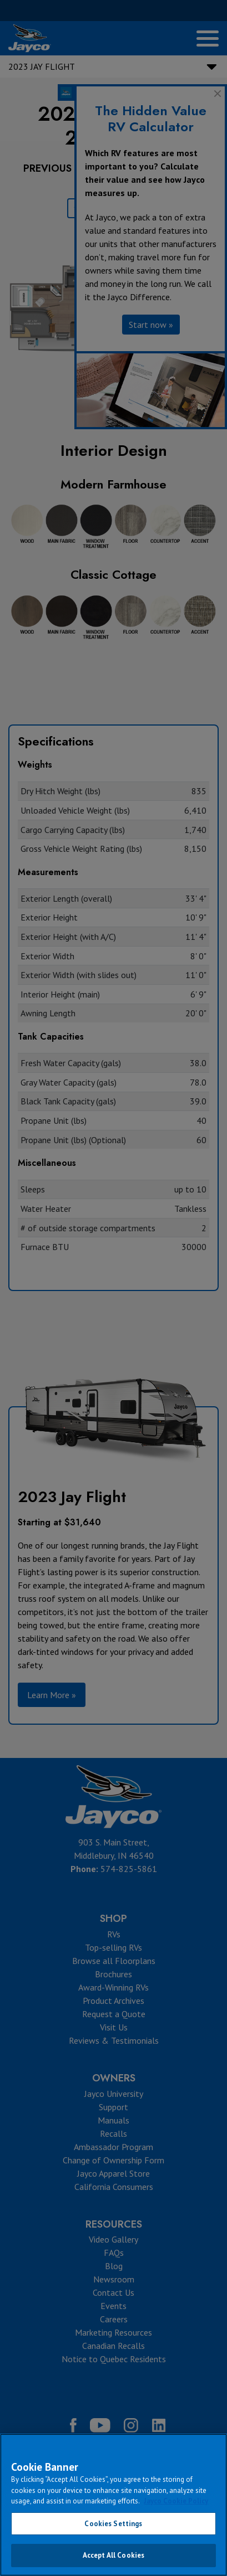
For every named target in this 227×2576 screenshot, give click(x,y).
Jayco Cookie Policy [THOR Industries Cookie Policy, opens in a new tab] (176, 2501)
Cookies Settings (113, 2523)
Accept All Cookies (113, 2555)
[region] (113, 2505)
